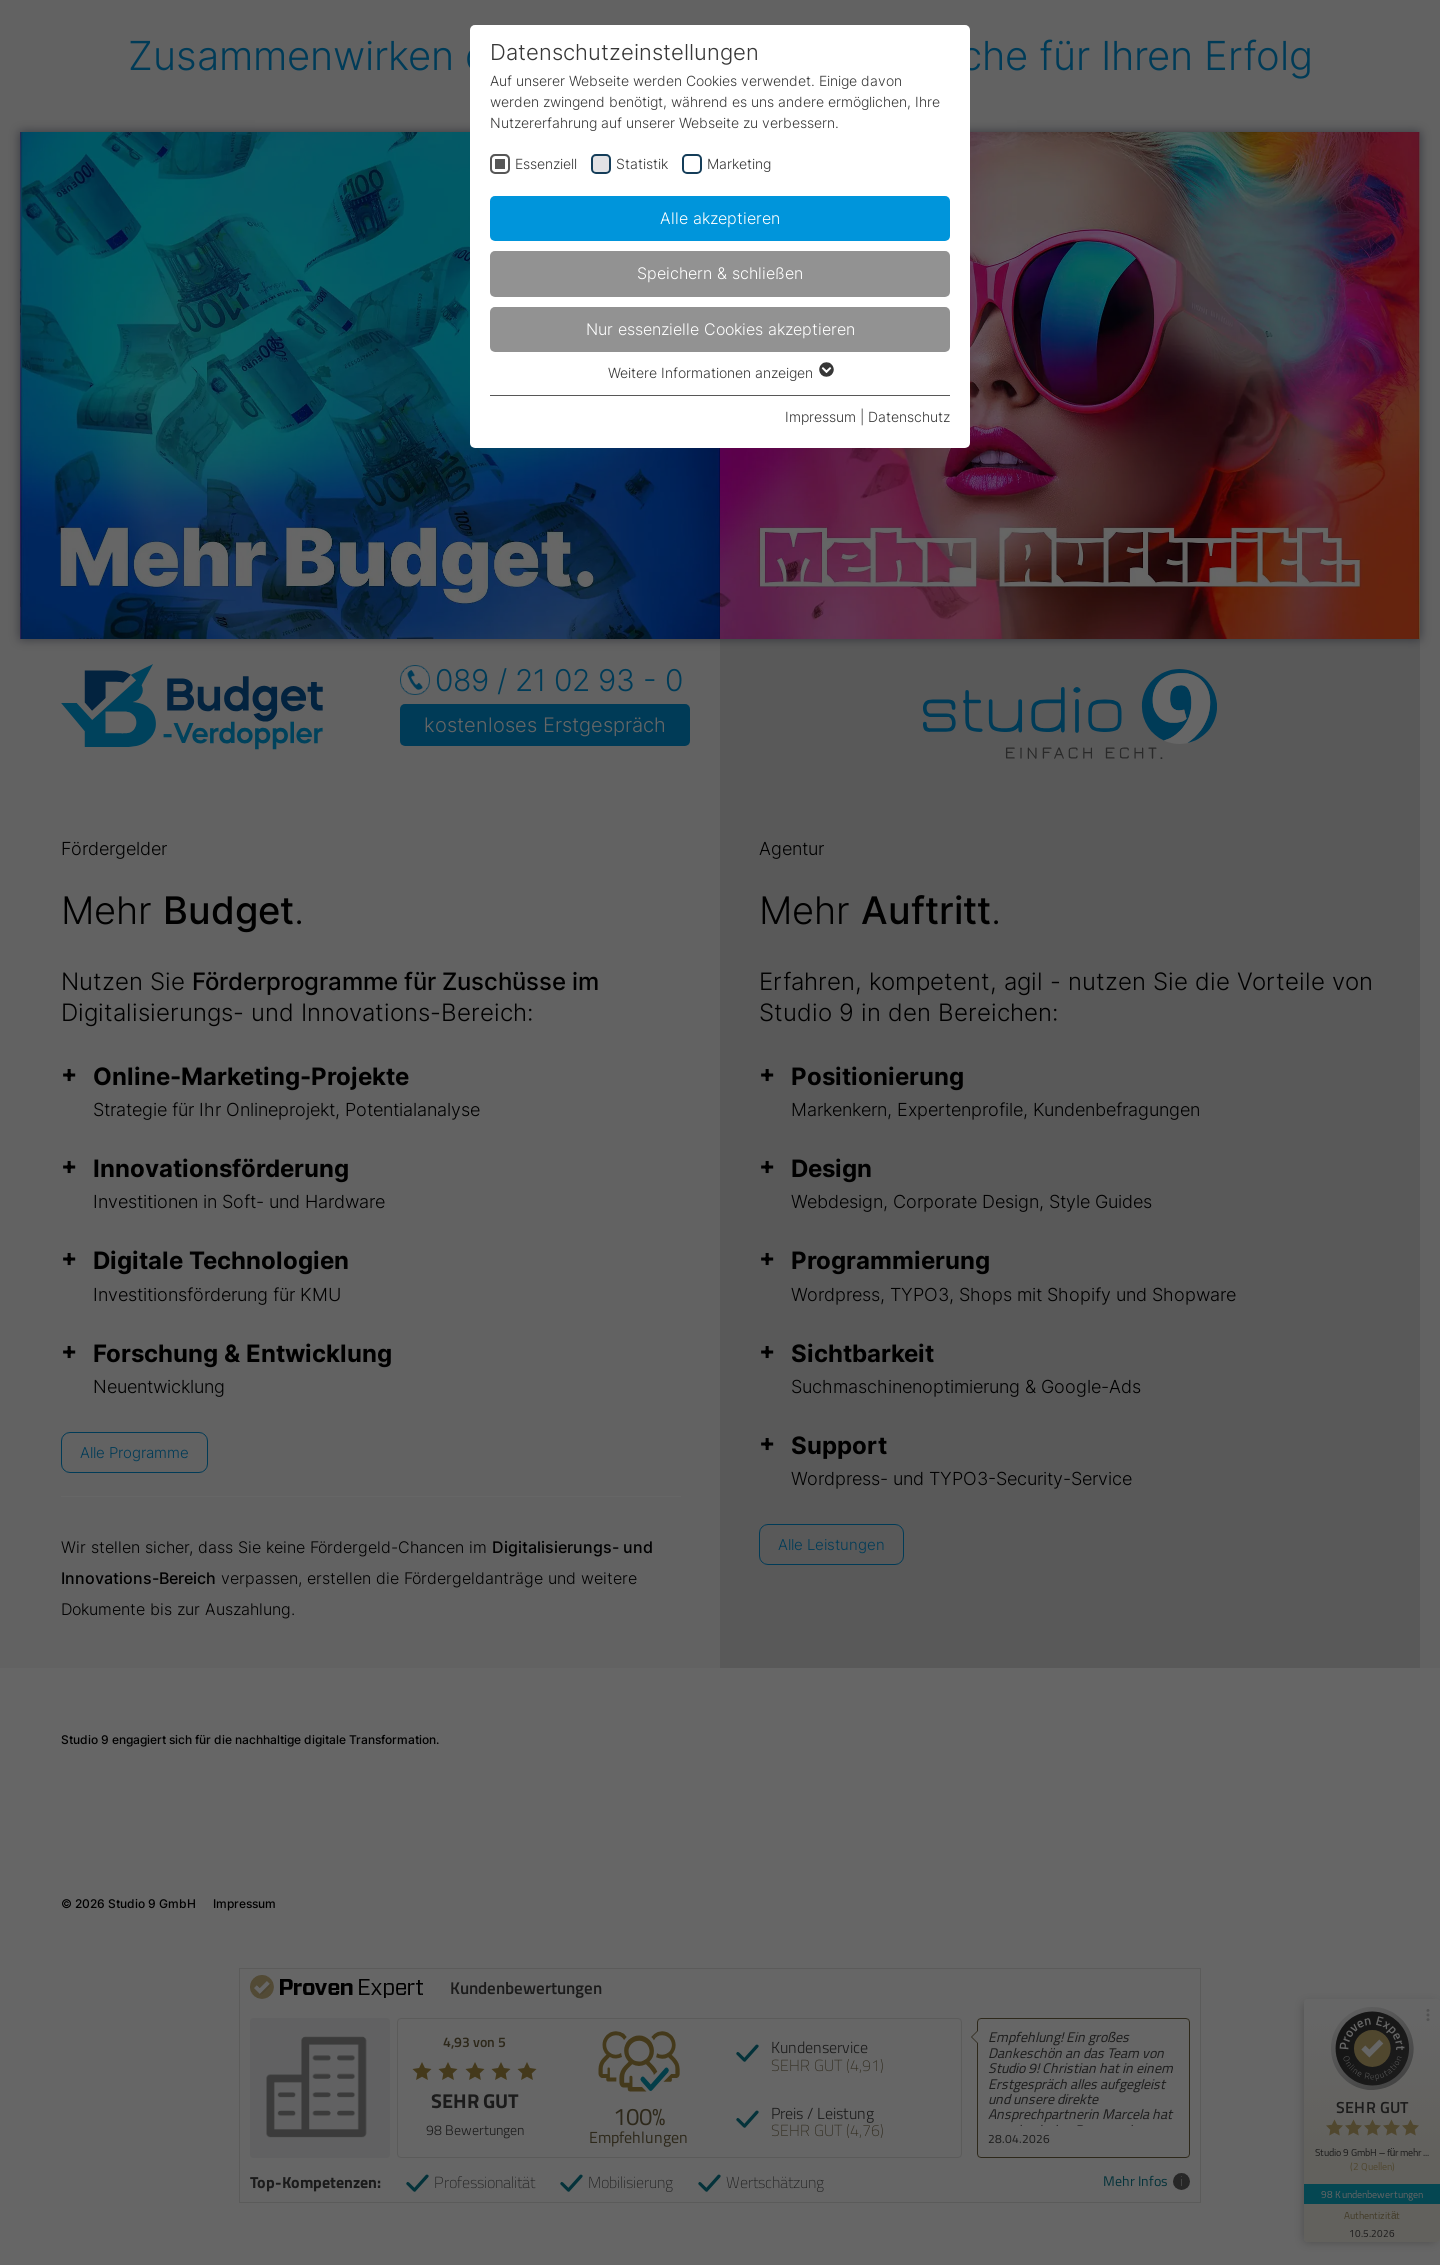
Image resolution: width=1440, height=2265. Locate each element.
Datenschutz (909, 416)
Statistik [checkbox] (642, 163)
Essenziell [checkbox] (546, 163)
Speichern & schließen (720, 273)
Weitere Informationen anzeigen (720, 372)
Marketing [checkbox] (739, 163)
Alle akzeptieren (720, 218)
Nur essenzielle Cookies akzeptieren (720, 329)
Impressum (820, 416)
